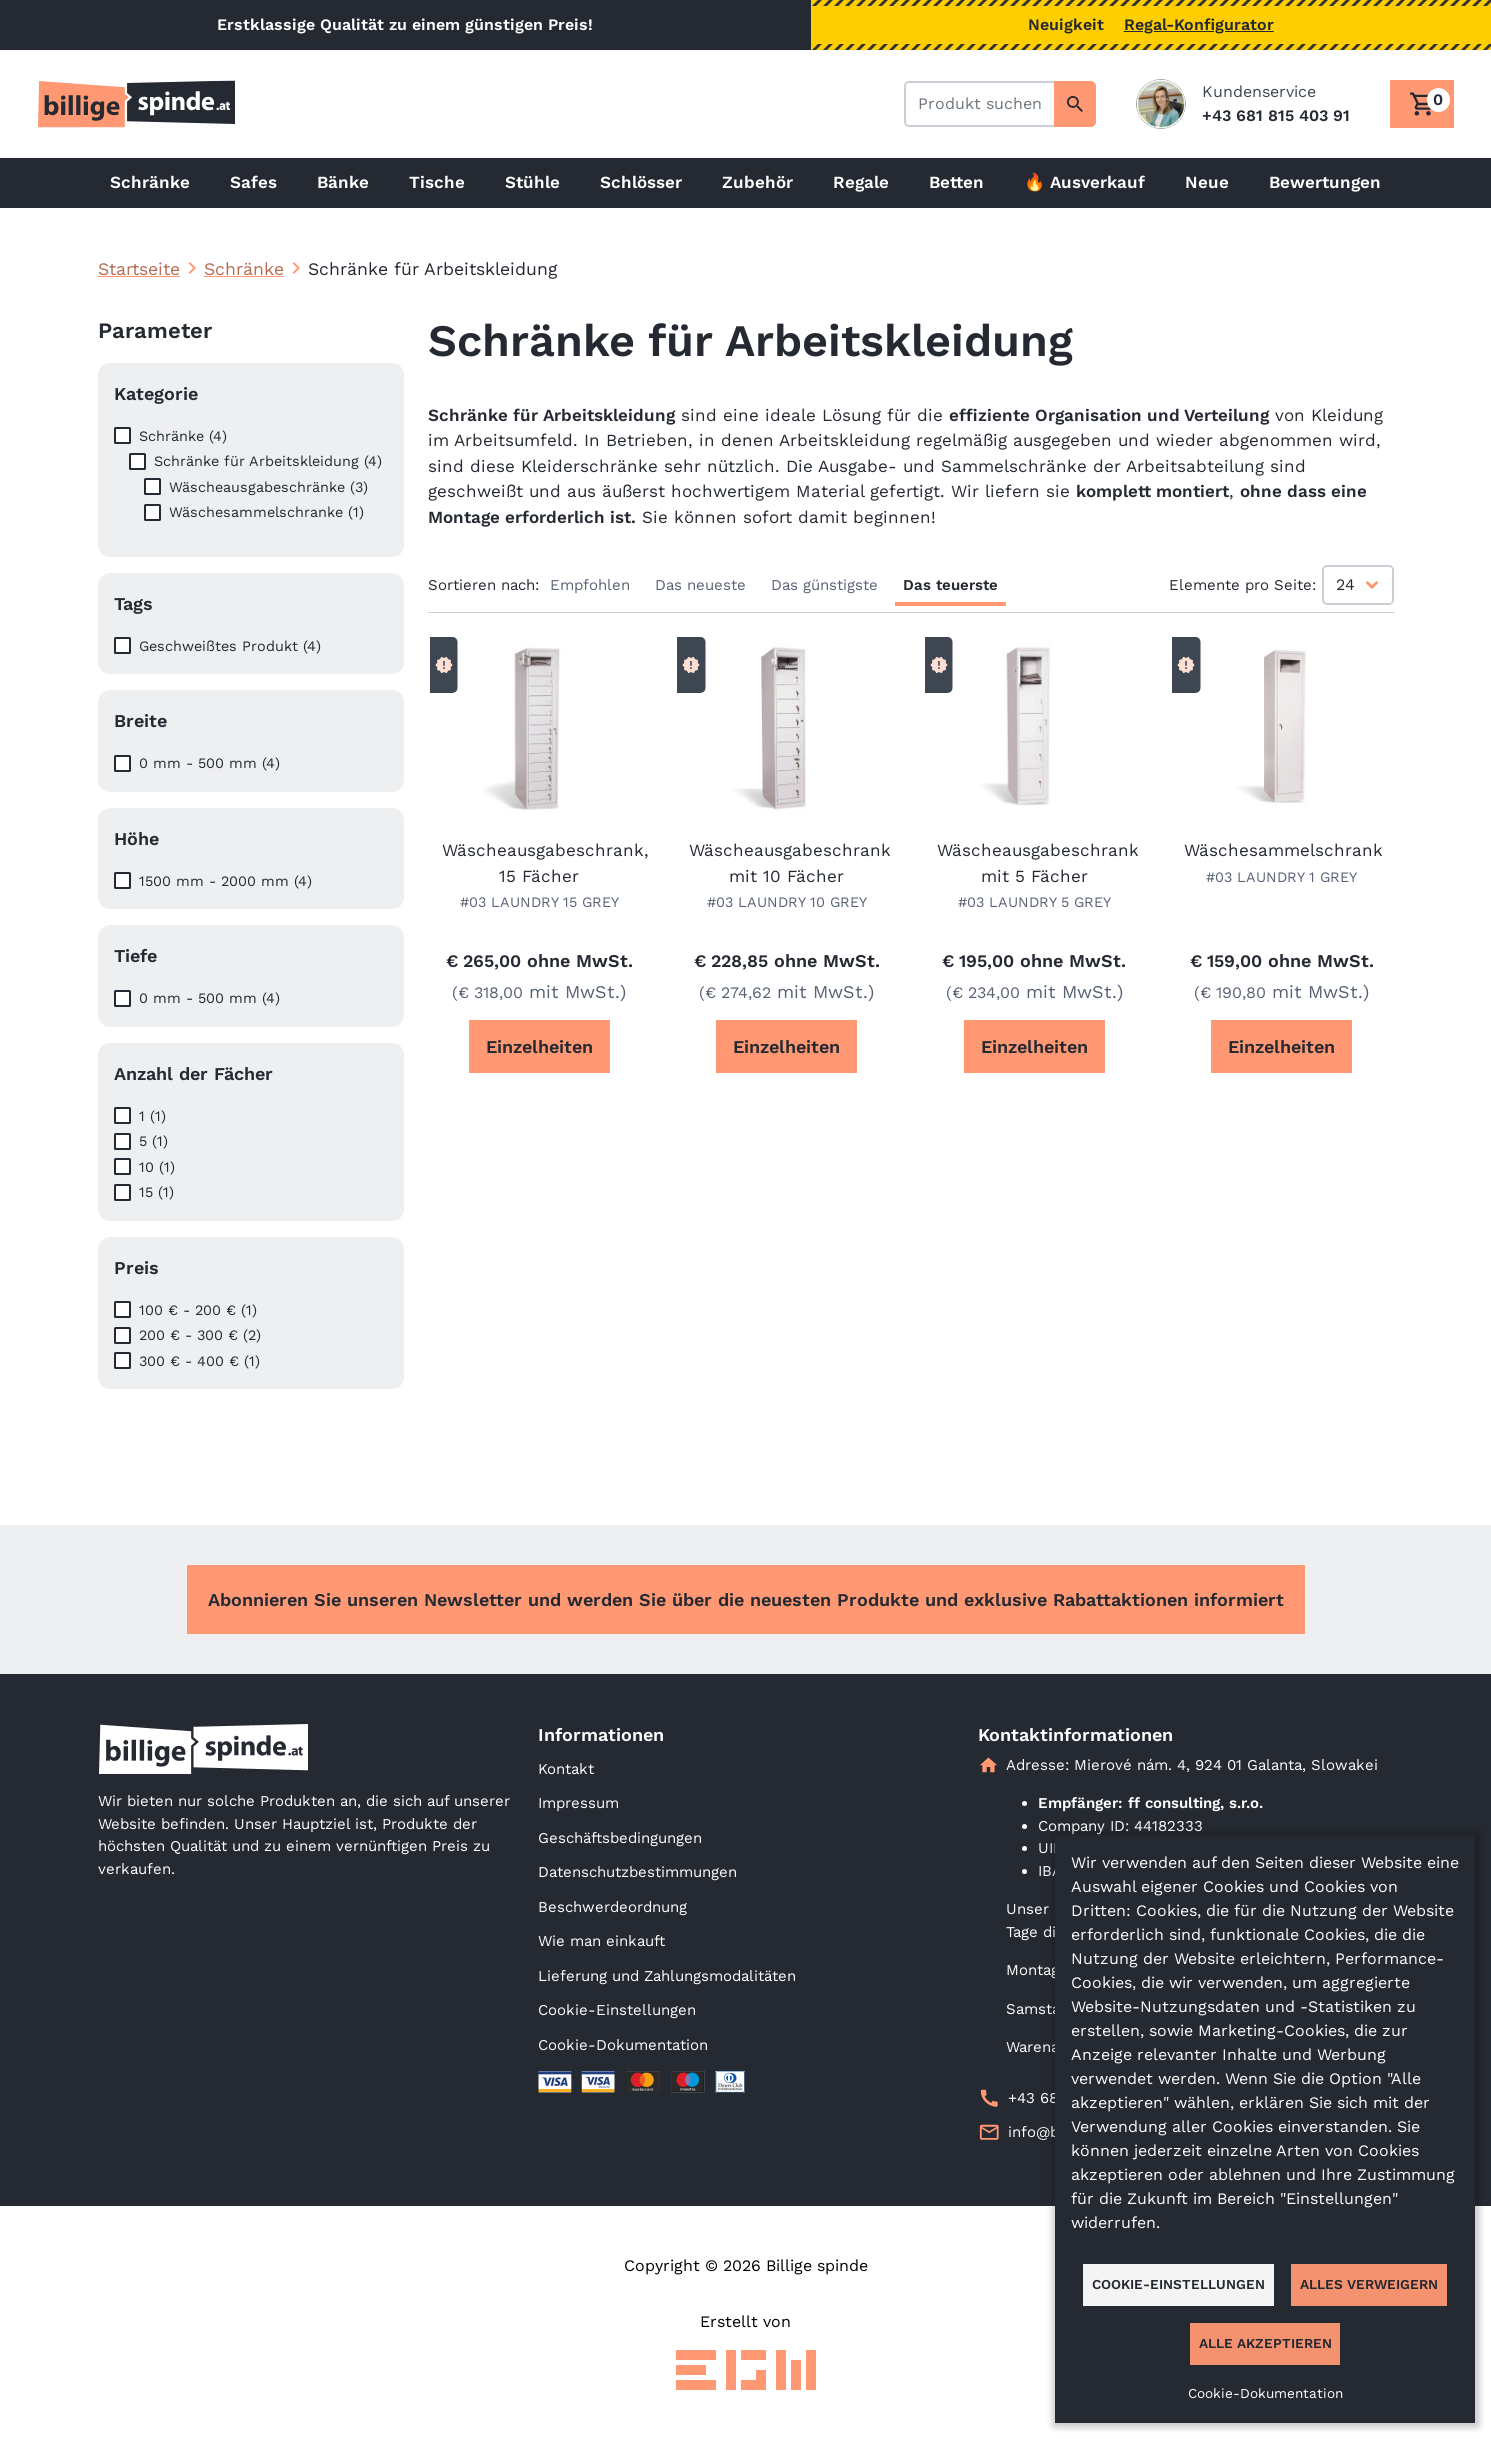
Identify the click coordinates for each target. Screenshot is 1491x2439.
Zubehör (757, 182)
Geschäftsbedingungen (620, 1838)
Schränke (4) (183, 436)
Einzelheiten (539, 1046)
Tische (437, 182)
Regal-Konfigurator (1199, 24)
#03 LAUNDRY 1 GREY (1281, 877)
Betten (956, 182)
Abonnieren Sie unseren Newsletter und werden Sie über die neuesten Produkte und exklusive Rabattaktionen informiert (746, 1599)
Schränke (150, 182)
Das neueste (700, 585)
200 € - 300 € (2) (200, 1335)
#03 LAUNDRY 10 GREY (787, 902)
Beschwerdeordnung (612, 1907)
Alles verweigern (1369, 2284)
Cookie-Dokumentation (623, 2045)
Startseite (139, 269)
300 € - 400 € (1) (199, 1361)
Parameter (155, 330)
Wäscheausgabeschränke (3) (268, 487)
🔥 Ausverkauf (1084, 182)
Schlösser (641, 182)
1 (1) (152, 1116)
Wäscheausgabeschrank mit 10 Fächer (787, 863)
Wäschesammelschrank (1282, 850)
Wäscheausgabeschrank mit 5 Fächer (1035, 863)
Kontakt (566, 1769)
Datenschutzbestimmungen (637, 1872)
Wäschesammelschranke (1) (266, 512)
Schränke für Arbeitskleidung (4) (268, 461)
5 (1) (153, 1141)
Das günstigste (824, 585)
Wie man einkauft (601, 1941)
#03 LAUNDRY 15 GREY (539, 902)
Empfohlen (590, 585)
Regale (861, 182)
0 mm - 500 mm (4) (209, 763)
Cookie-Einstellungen (617, 2010)
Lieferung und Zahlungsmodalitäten (667, 1976)
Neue (1207, 182)
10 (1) (157, 1167)
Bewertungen (1325, 182)
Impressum (578, 1803)
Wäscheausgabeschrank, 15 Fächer (540, 863)
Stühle (532, 182)
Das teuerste (950, 585)
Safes (253, 182)
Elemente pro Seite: (1242, 585)
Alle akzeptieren (1265, 2343)
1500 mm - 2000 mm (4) (225, 881)
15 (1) (156, 1192)
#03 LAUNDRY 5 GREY (1034, 902)
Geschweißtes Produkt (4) (230, 646)
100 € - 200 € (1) (198, 1310)
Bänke (343, 182)
